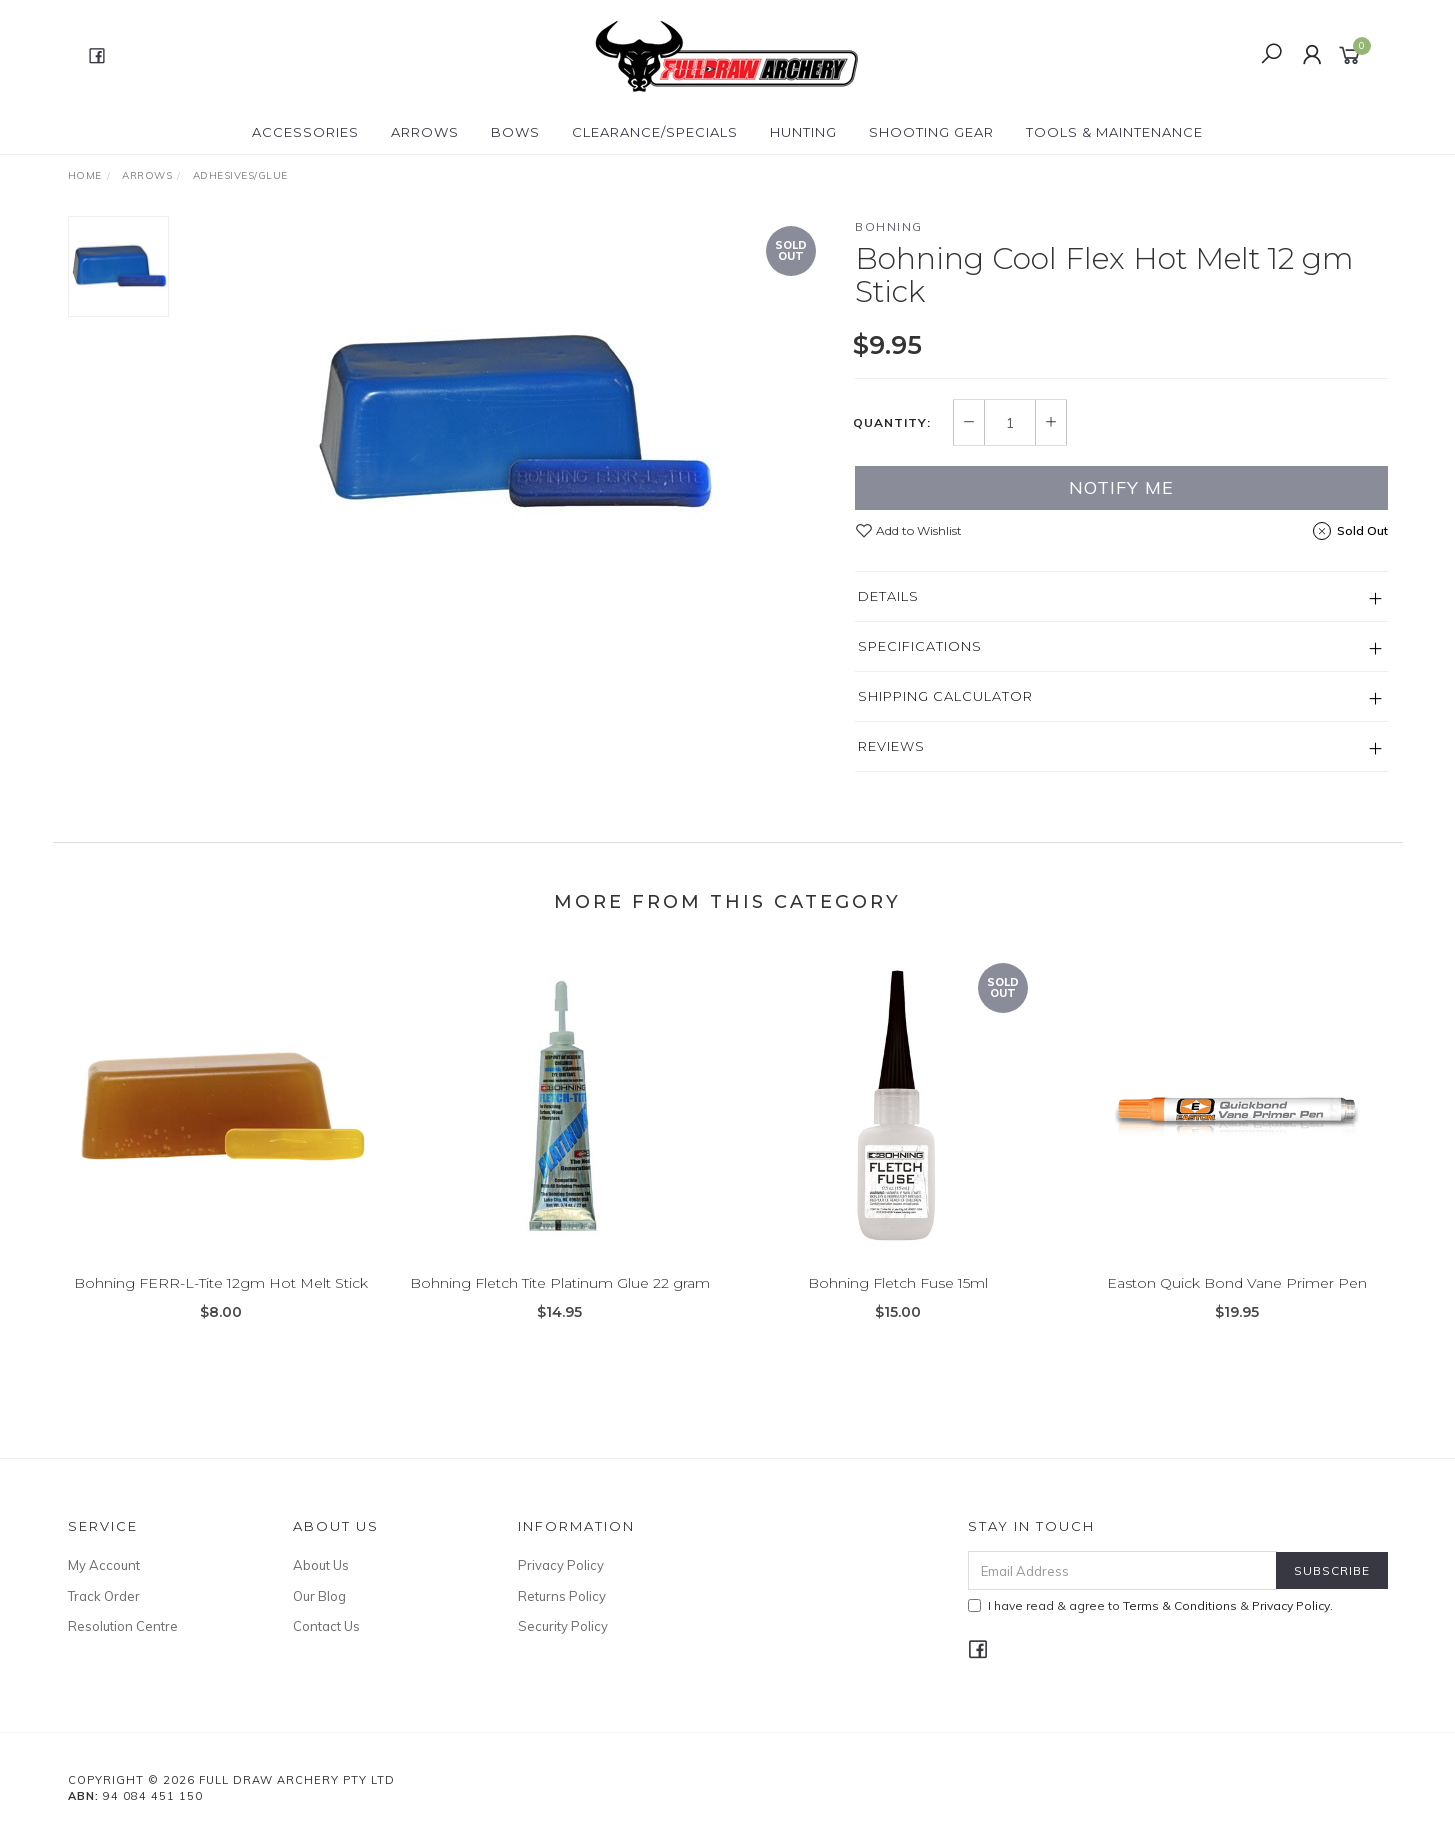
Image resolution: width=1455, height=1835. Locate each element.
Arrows (425, 132)
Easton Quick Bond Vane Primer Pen (1237, 1303)
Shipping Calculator (945, 696)
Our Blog (319, 1596)
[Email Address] (1122, 1570)
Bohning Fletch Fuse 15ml (898, 1303)
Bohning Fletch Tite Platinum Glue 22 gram (560, 1303)
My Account (104, 1565)
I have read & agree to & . (1150, 1605)
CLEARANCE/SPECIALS (655, 132)
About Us (321, 1565)
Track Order (104, 1596)
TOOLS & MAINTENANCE (1114, 132)
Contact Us (326, 1626)
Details (888, 596)
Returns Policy (562, 1596)
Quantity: (892, 423)
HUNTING (803, 132)
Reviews (891, 746)
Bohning (889, 226)
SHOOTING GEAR (931, 132)
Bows (515, 132)
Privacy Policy (561, 1565)
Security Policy (563, 1626)
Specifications (920, 646)
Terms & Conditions (1180, 1605)
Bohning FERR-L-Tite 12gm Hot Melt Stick (221, 1303)
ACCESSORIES (305, 132)
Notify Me (1121, 487)
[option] (512, 423)
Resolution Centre (123, 1626)
